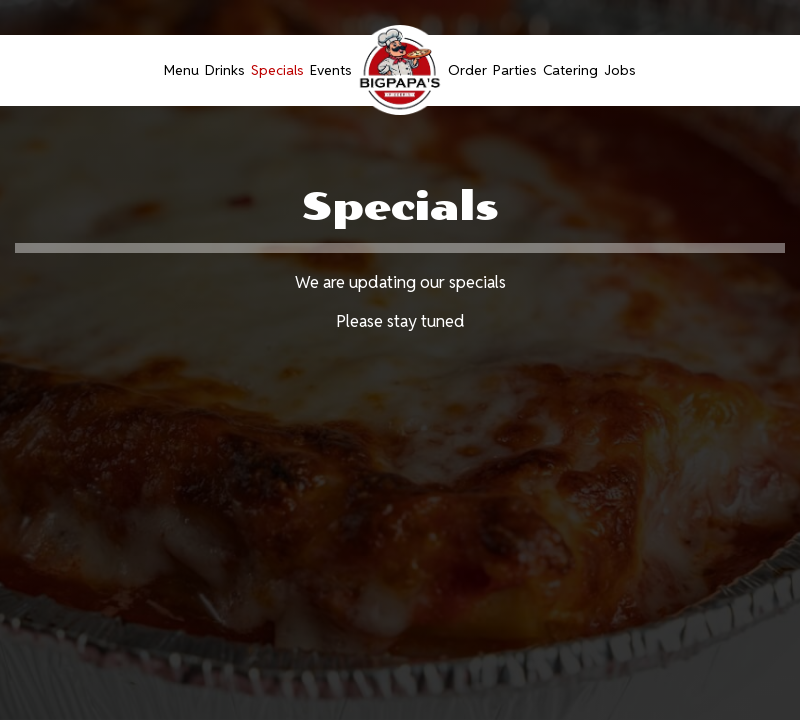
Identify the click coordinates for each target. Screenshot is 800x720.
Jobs (620, 70)
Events (331, 70)
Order (467, 70)
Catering (570, 70)
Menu (181, 70)
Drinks (225, 70)
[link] (400, 70)
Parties (515, 70)
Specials (277, 70)
